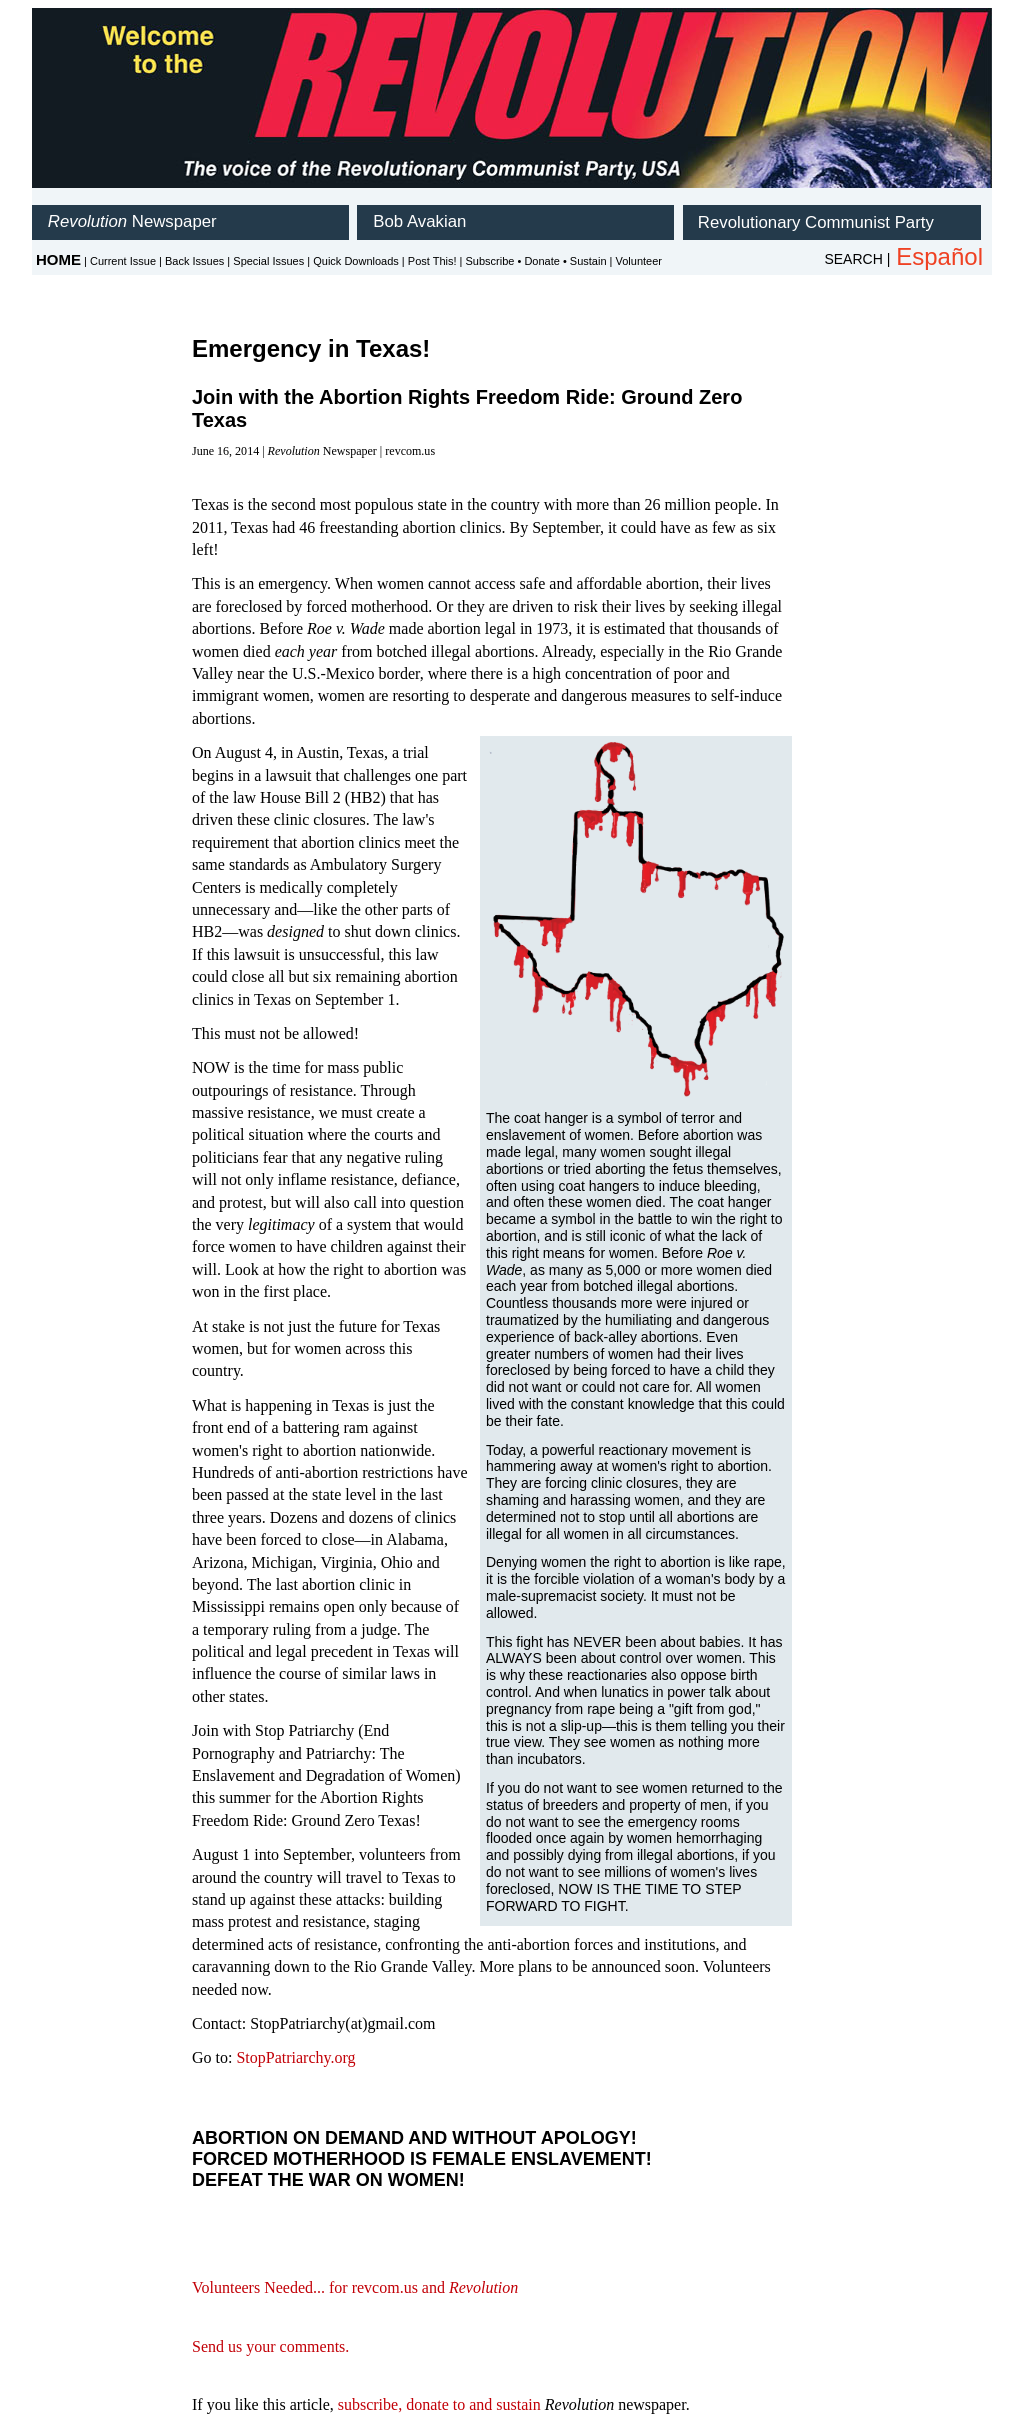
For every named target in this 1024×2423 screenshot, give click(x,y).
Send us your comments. (270, 2346)
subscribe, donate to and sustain (439, 2404)
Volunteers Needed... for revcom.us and (355, 2287)
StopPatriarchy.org (295, 2057)
